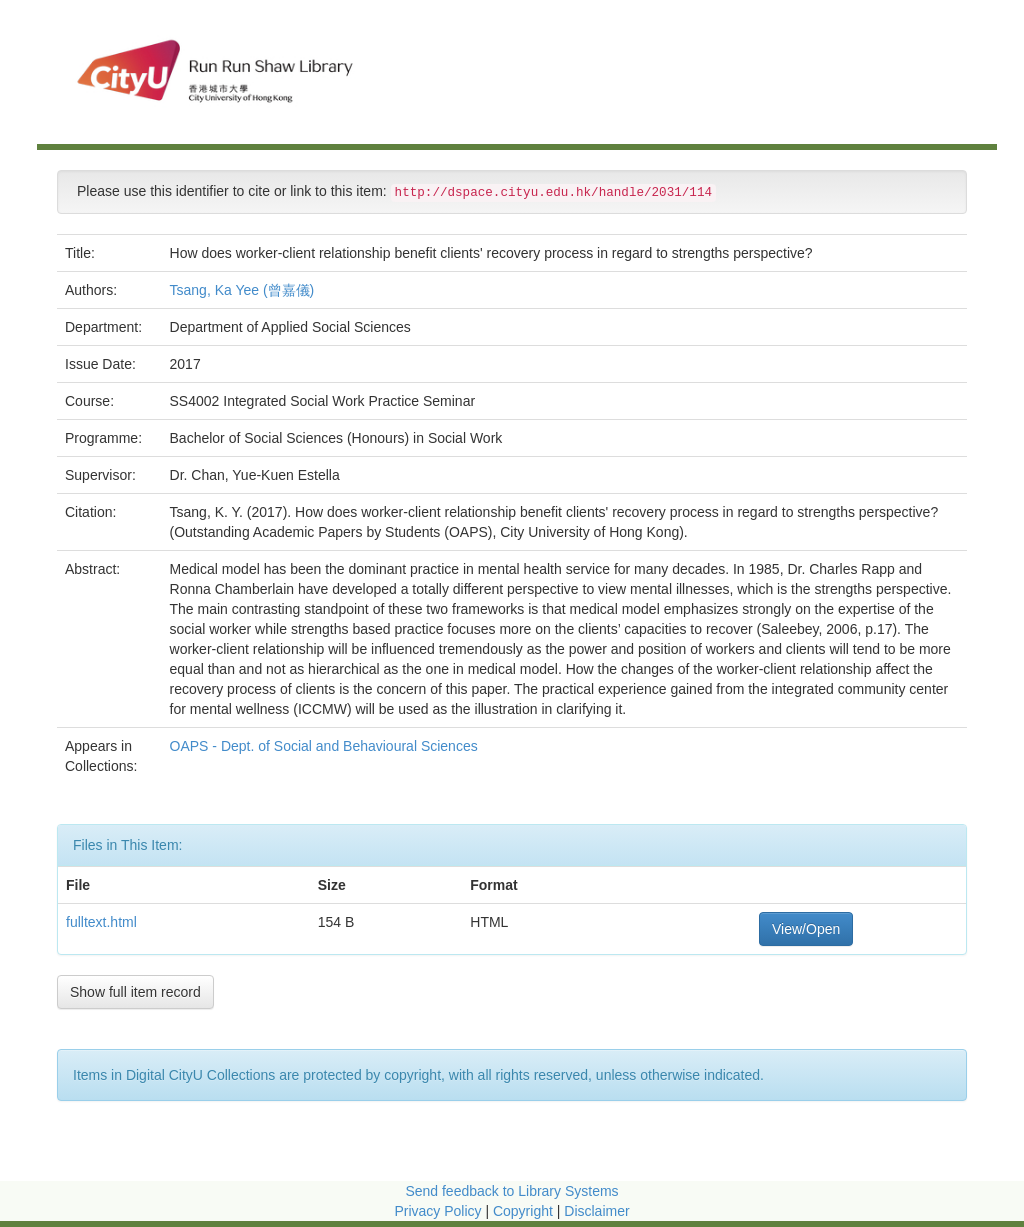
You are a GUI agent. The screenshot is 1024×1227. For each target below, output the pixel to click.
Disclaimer (596, 1211)
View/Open (806, 929)
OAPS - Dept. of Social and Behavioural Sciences (326, 746)
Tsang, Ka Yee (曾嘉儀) (242, 290)
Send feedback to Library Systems (511, 1191)
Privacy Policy (437, 1211)
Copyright (525, 1211)
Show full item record (135, 992)
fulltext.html (101, 922)
